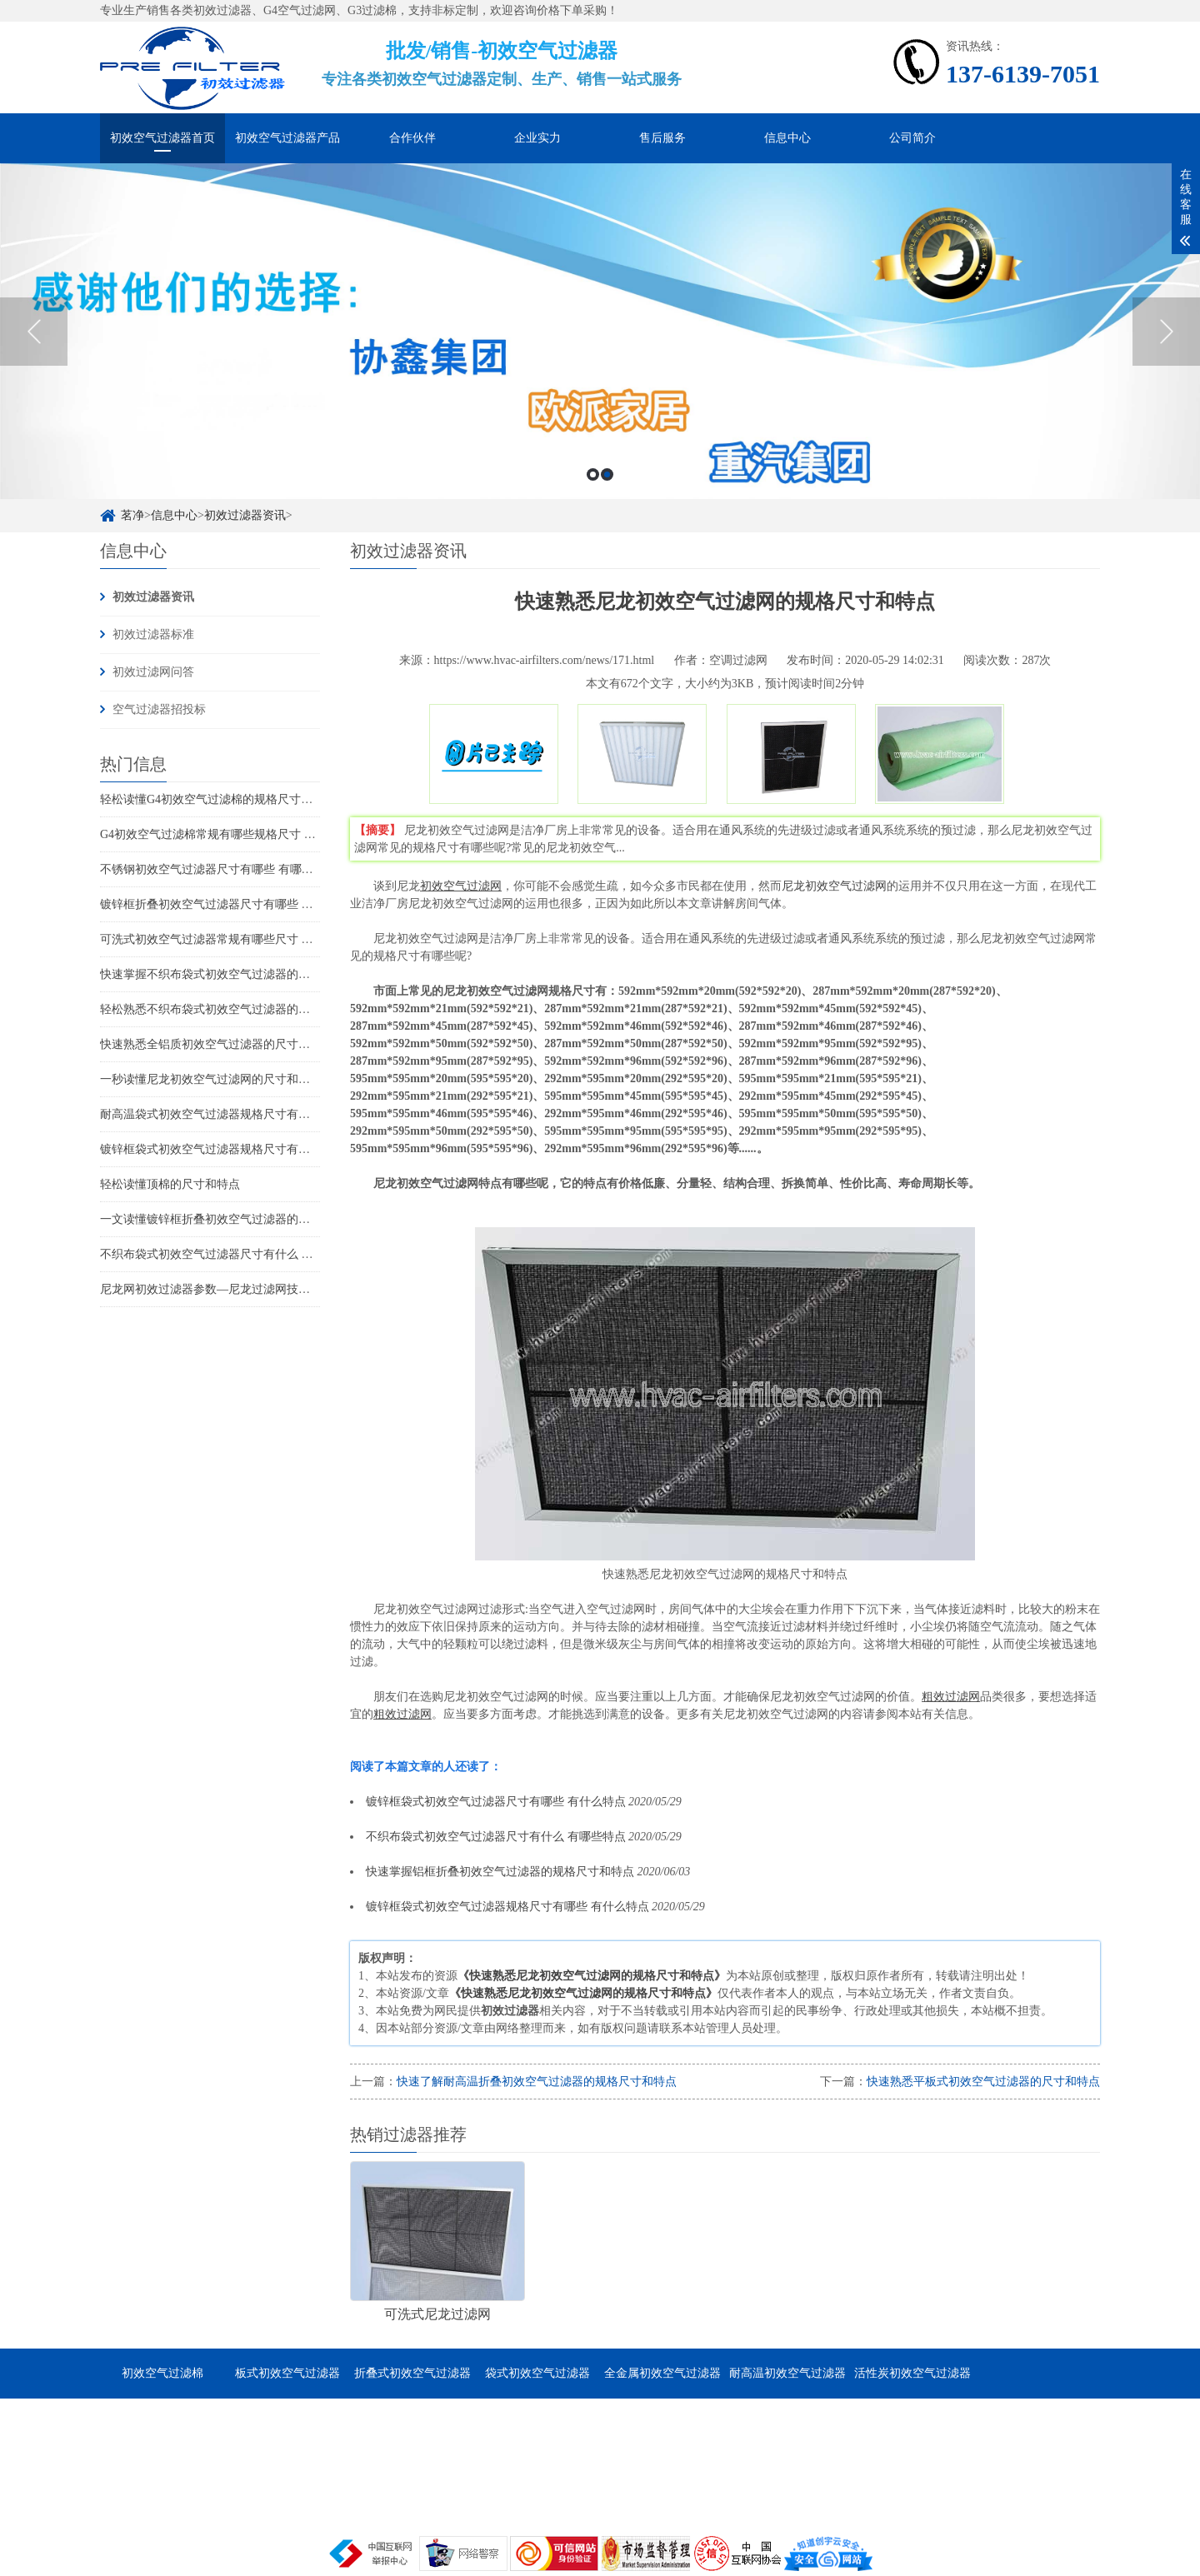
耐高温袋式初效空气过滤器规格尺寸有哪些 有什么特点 (241, 1114)
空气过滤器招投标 (159, 709)
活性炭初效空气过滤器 (912, 2373)
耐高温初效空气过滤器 (787, 2373)
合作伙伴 (412, 138)
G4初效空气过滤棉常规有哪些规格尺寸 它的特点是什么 (243, 834)
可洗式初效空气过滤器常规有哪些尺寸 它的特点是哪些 (241, 939)
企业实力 (537, 138)
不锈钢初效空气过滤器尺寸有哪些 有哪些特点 (218, 869)
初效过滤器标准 (153, 634)
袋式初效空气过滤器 (537, 2373)
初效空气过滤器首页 (162, 138)
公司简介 (912, 138)
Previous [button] (34, 331)
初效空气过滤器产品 (287, 138)
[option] (600, 331)
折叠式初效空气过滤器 (412, 2373)
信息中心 (787, 138)
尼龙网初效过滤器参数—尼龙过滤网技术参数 (216, 1289)
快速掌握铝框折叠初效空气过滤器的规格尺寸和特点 (500, 1871)
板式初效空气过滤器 (287, 2373)
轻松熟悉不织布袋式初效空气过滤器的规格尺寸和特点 (240, 1009)
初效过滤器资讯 (245, 515)
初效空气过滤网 (461, 886)
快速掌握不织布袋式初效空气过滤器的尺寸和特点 (228, 974)
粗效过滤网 (951, 1696)
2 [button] (607, 474)
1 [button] (593, 474)
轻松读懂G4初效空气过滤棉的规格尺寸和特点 (218, 799)
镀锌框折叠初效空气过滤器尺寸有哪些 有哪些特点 (230, 904)
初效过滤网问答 (153, 672)
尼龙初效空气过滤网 (834, 886)
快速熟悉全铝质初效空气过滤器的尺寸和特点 (216, 1044)
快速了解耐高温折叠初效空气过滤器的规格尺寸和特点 (537, 2081)
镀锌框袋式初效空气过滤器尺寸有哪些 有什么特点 (496, 1801)
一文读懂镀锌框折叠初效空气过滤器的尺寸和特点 (228, 1219)
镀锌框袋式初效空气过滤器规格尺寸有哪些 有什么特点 (241, 1149)
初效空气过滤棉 (162, 2373)
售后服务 (662, 138)
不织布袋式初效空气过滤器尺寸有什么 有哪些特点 (230, 1254)
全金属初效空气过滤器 (662, 2373)
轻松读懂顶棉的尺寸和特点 (170, 1184)
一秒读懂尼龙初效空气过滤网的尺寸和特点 (211, 1079)
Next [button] (1166, 331)
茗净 (132, 515)
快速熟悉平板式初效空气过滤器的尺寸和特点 (983, 2081)
